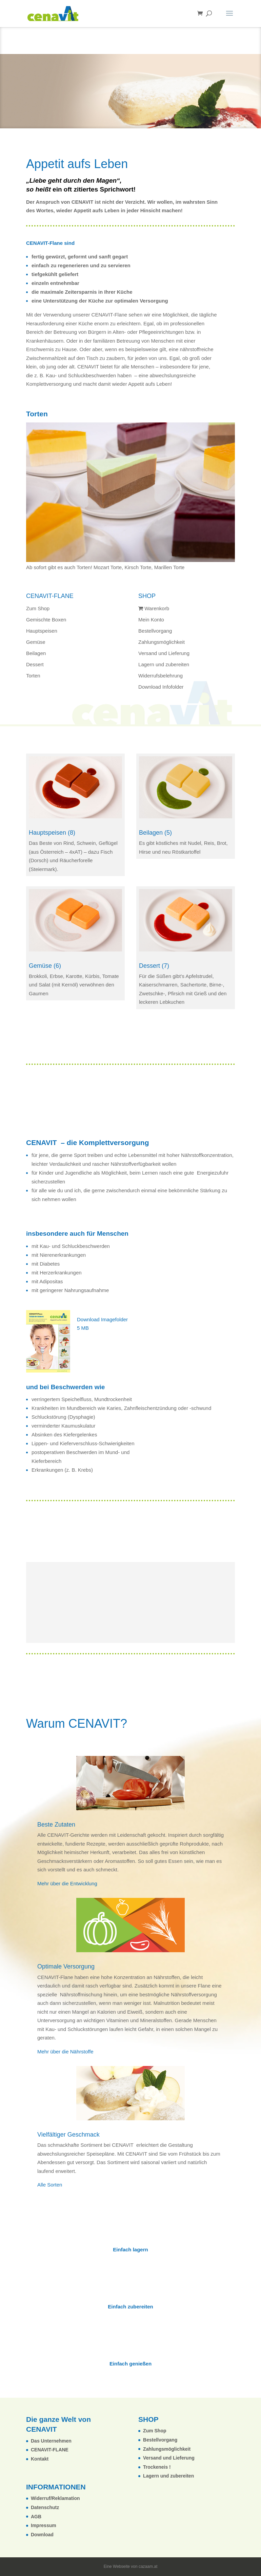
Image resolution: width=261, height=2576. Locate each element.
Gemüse (35, 642)
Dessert (35, 664)
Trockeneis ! (157, 2467)
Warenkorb (153, 608)
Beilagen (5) (155, 832)
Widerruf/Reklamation (55, 2498)
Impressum (43, 2525)
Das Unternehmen (51, 2441)
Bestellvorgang (155, 631)
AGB (36, 2516)
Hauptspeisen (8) (52, 832)
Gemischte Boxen (46, 619)
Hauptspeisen (41, 631)
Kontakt (39, 2459)
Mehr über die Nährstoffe (65, 2051)
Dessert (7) (154, 965)
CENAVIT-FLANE (49, 2449)
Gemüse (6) (45, 965)
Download (42, 2534)
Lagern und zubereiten (163, 664)
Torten (33, 675)
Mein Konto (151, 619)
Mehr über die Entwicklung (67, 1883)
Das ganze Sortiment (127, 101)
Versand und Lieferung (163, 653)
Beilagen (36, 653)
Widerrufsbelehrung (160, 675)
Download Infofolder (130, 82)
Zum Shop (37, 608)
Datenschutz (45, 2507)
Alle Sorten (49, 2185)
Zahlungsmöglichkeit (161, 642)
